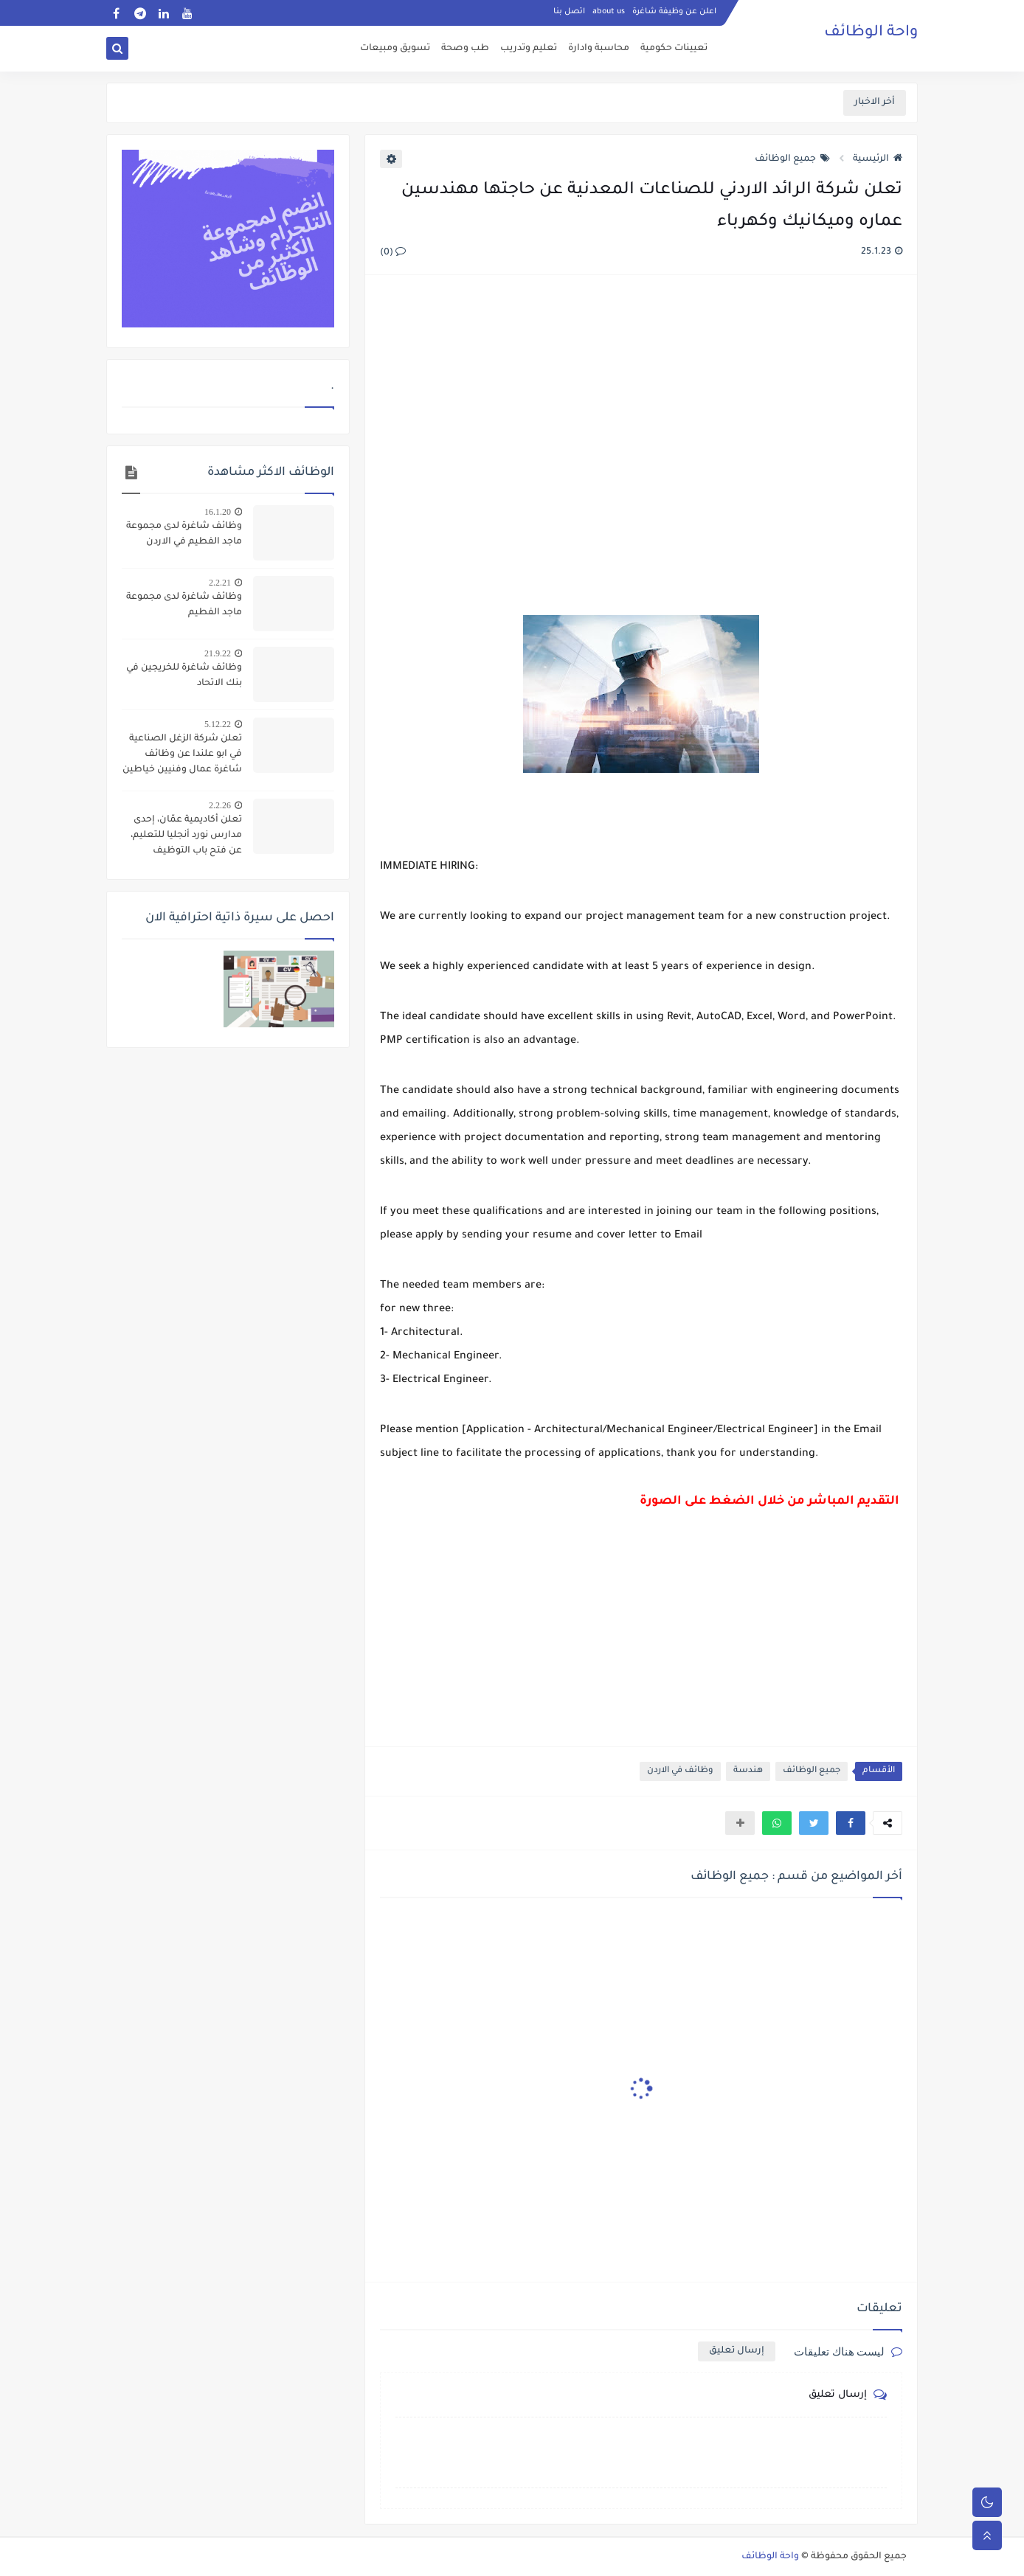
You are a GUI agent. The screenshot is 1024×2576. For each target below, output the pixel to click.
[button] (850, 1823)
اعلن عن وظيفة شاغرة (674, 11)
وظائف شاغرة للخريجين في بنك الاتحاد (184, 676)
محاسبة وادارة (598, 49)
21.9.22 (217, 653)
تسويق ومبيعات (395, 49)
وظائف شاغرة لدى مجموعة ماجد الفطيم (184, 605)
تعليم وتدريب (528, 49)
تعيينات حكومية (674, 49)
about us (608, 11)
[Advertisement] (640, 447)
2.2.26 (220, 805)
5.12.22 (217, 724)
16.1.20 (217, 512)
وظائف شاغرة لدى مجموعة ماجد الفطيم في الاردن (184, 534)
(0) (393, 253)
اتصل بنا (569, 11)
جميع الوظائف (792, 159)
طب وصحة (465, 49)
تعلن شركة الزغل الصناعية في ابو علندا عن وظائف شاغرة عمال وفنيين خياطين (182, 754)
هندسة (748, 1771)
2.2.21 (220, 582)
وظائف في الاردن (680, 1771)
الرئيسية (877, 159)
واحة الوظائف (871, 33)
